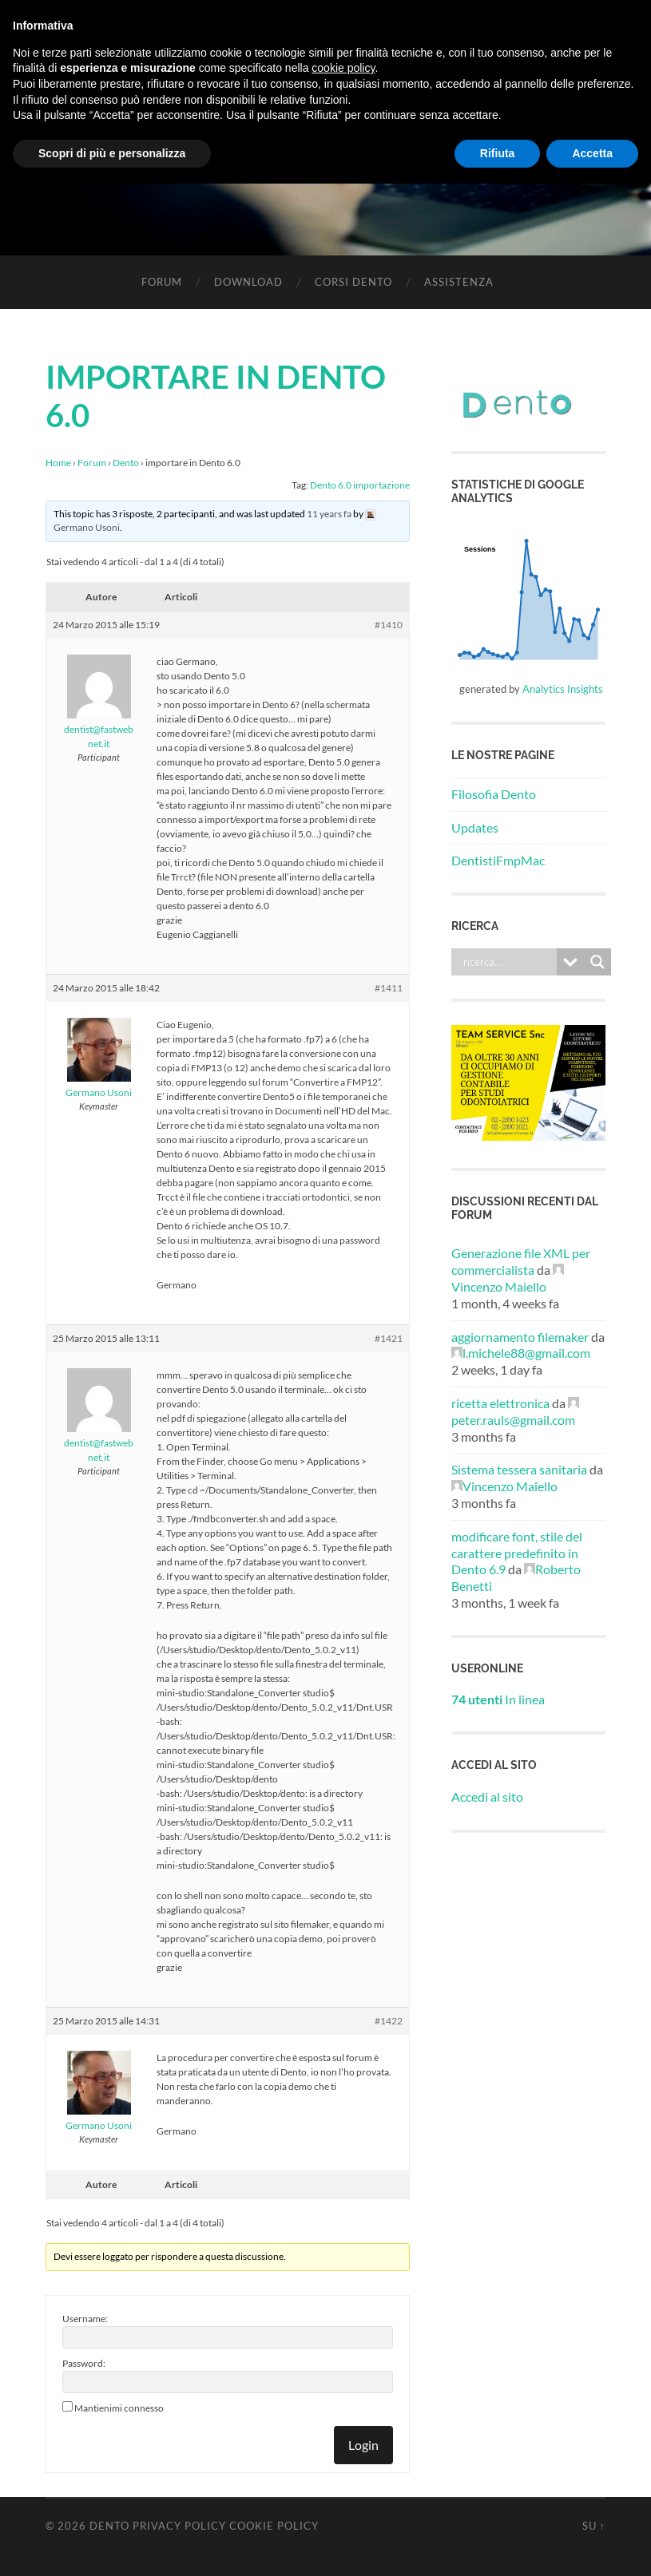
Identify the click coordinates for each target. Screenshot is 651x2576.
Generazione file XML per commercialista (520, 1261)
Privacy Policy (179, 2525)
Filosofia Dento (493, 793)
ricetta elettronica (500, 1403)
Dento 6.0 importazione (360, 485)
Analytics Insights (562, 689)
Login (363, 2444)
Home (58, 463)
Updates (474, 827)
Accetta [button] (592, 153)
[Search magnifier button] (597, 961)
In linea (498, 1699)
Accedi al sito (487, 1796)
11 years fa (329, 514)
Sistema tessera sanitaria (519, 1469)
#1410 (389, 625)
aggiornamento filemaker (520, 1336)
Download (248, 281)
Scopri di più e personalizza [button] (111, 153)
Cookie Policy (274, 2525)
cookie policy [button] (343, 67)
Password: (83, 2363)
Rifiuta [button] (497, 153)
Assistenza (459, 281)
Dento (126, 463)
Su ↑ (593, 2525)
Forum (161, 281)
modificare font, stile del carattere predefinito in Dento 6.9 (516, 1553)
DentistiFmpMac (498, 860)
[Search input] (508, 961)
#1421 (389, 1338)
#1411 (389, 988)
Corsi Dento (353, 281)
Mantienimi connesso (119, 2408)
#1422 (389, 2021)
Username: (85, 2319)
